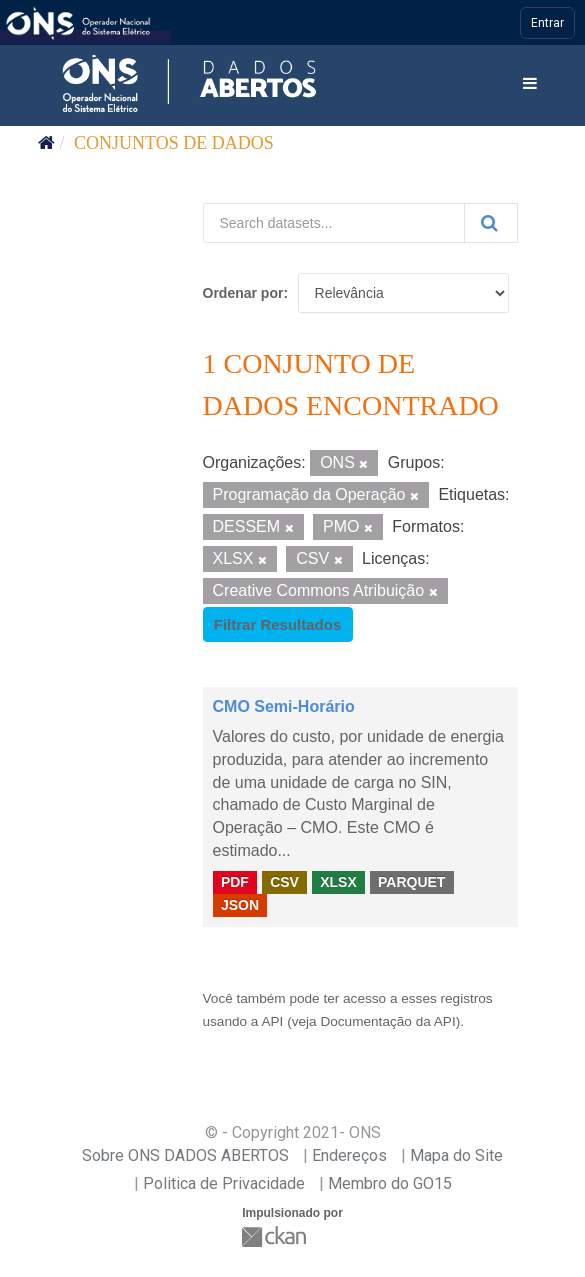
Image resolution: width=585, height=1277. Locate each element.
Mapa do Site (456, 1155)
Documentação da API (387, 1021)
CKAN (276, 1236)
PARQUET (411, 882)
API (272, 1021)
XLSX (338, 882)
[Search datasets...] (334, 223)
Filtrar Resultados (278, 624)
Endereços (349, 1155)
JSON (240, 905)
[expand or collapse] (530, 84)
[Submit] (491, 223)
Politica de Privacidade (224, 1183)
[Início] (46, 143)
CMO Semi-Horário (284, 706)
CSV (284, 882)
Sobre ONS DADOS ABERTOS (185, 1155)
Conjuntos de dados (174, 143)
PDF (235, 882)
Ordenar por (243, 293)
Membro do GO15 (390, 1183)
